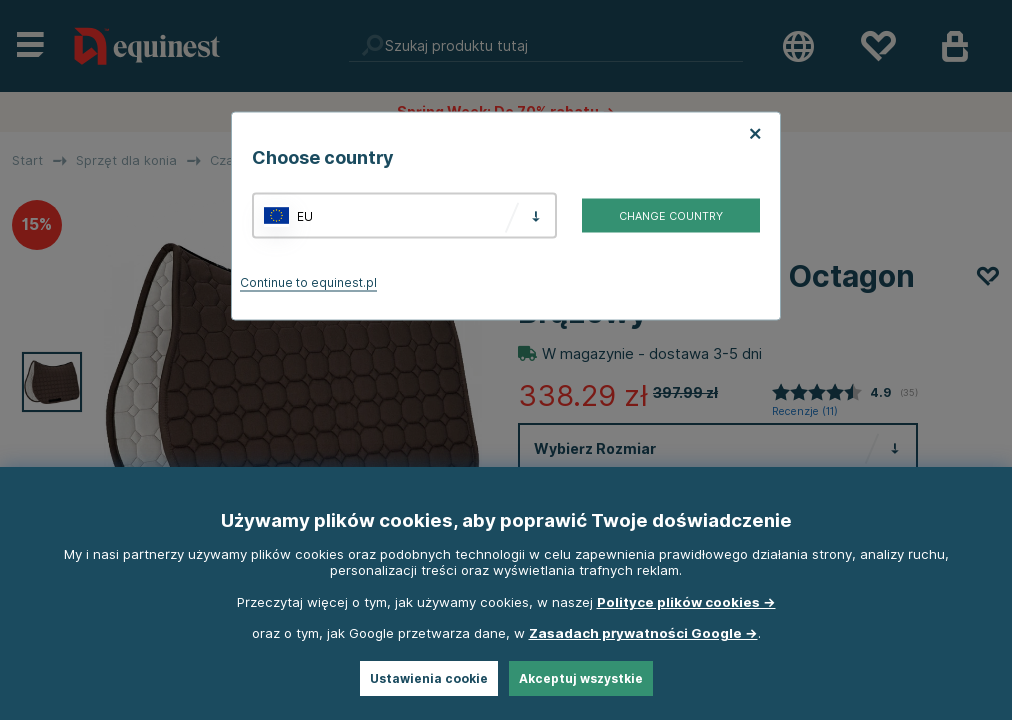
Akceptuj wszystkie (581, 678)
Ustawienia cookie (429, 678)
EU (305, 215)
